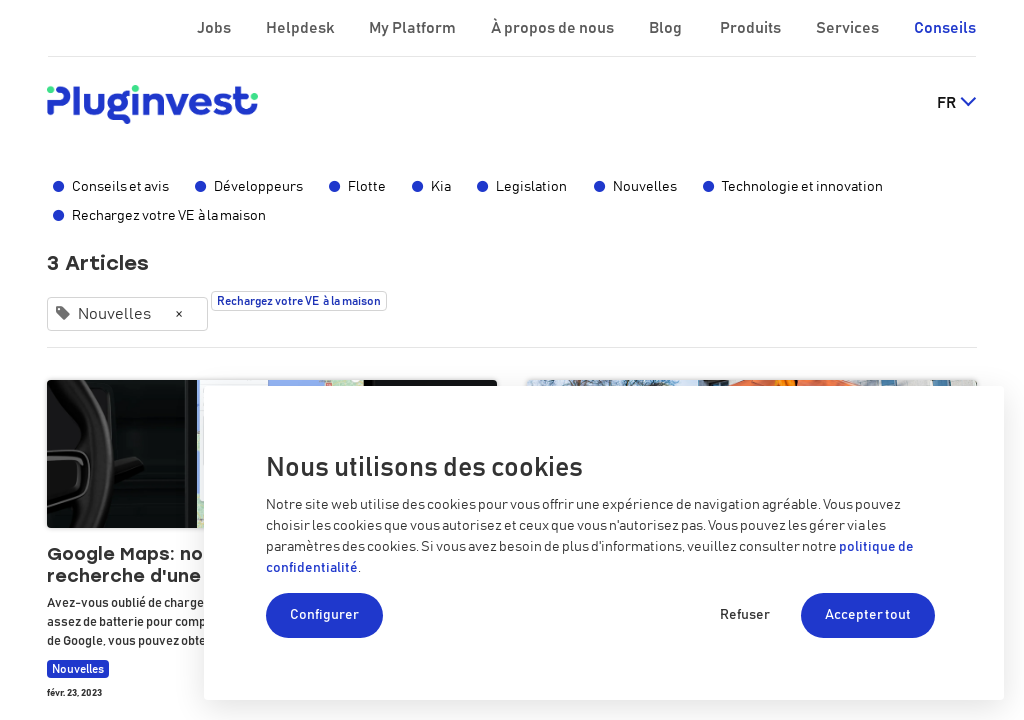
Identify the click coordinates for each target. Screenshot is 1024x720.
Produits (752, 28)
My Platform (412, 28)
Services (849, 28)
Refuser (745, 615)
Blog (667, 28)
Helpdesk (301, 28)
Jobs (215, 28)
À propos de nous (554, 28)
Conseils (945, 28)
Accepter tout (868, 615)
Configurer (324, 615)
